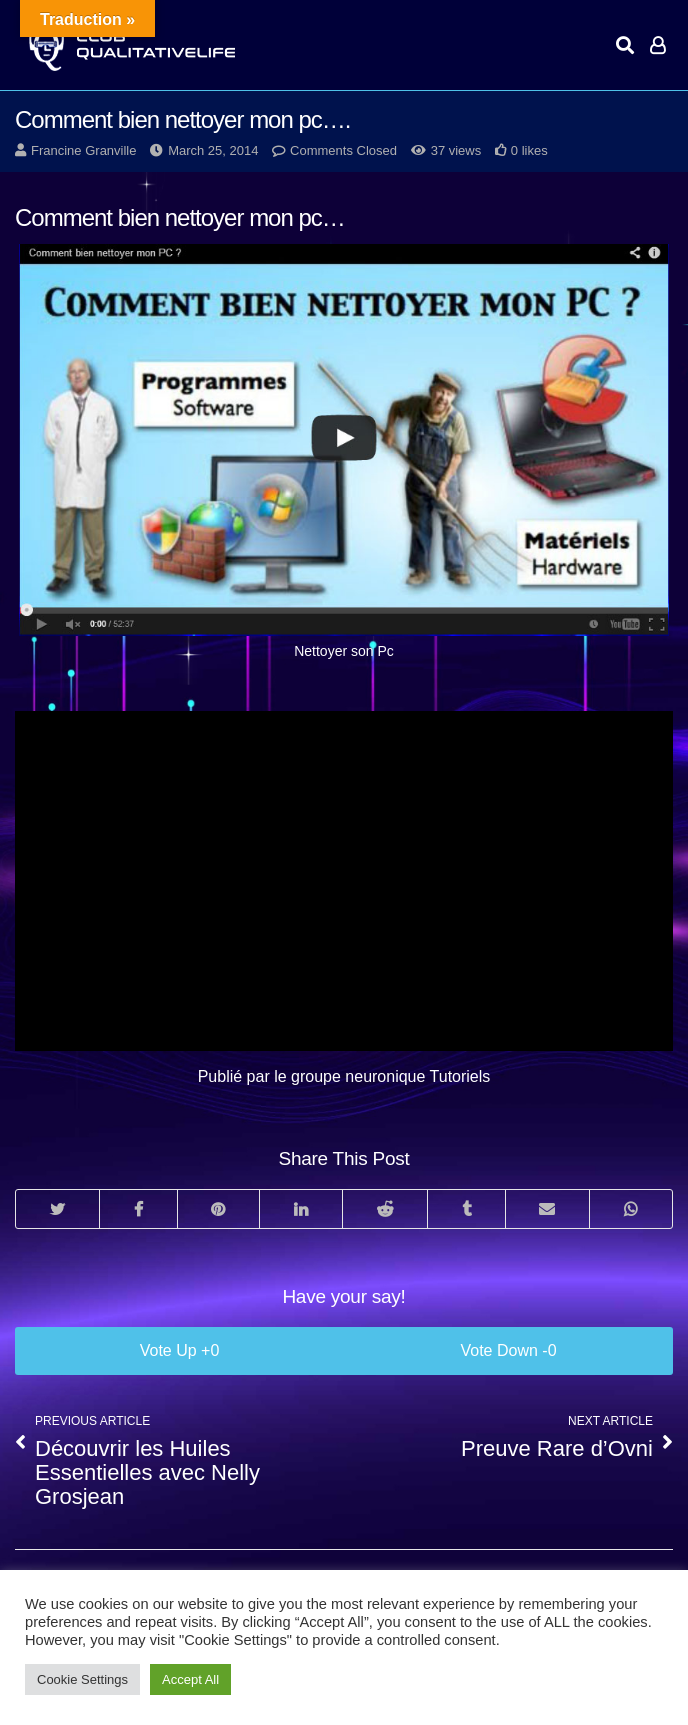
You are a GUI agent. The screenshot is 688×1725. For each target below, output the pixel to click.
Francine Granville (84, 150)
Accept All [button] (190, 1679)
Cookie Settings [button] (82, 1679)
